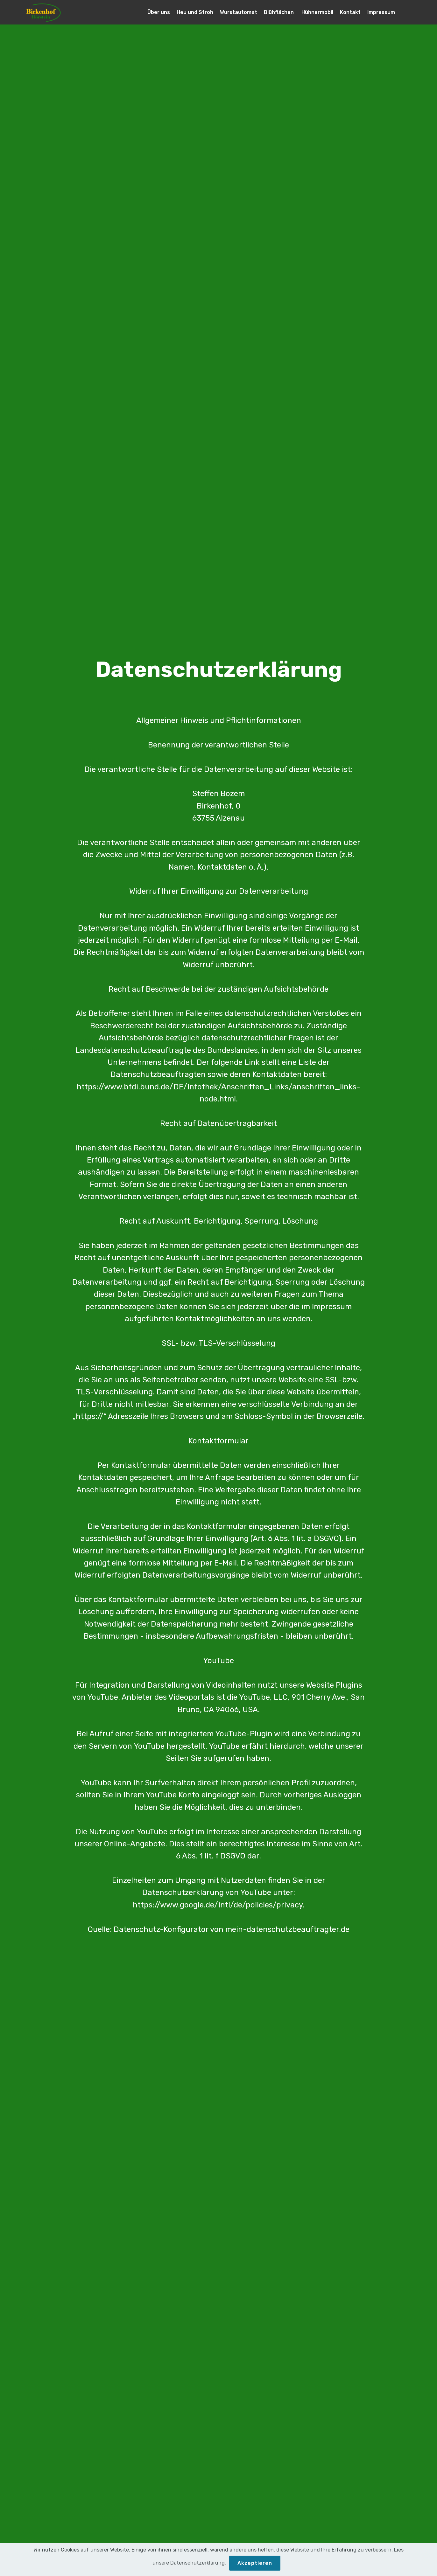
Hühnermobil (317, 12)
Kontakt (350, 12)
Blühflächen (279, 12)
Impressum (381, 12)
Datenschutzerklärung (197, 2571)
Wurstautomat (238, 12)
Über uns (158, 12)
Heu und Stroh (195, 12)
